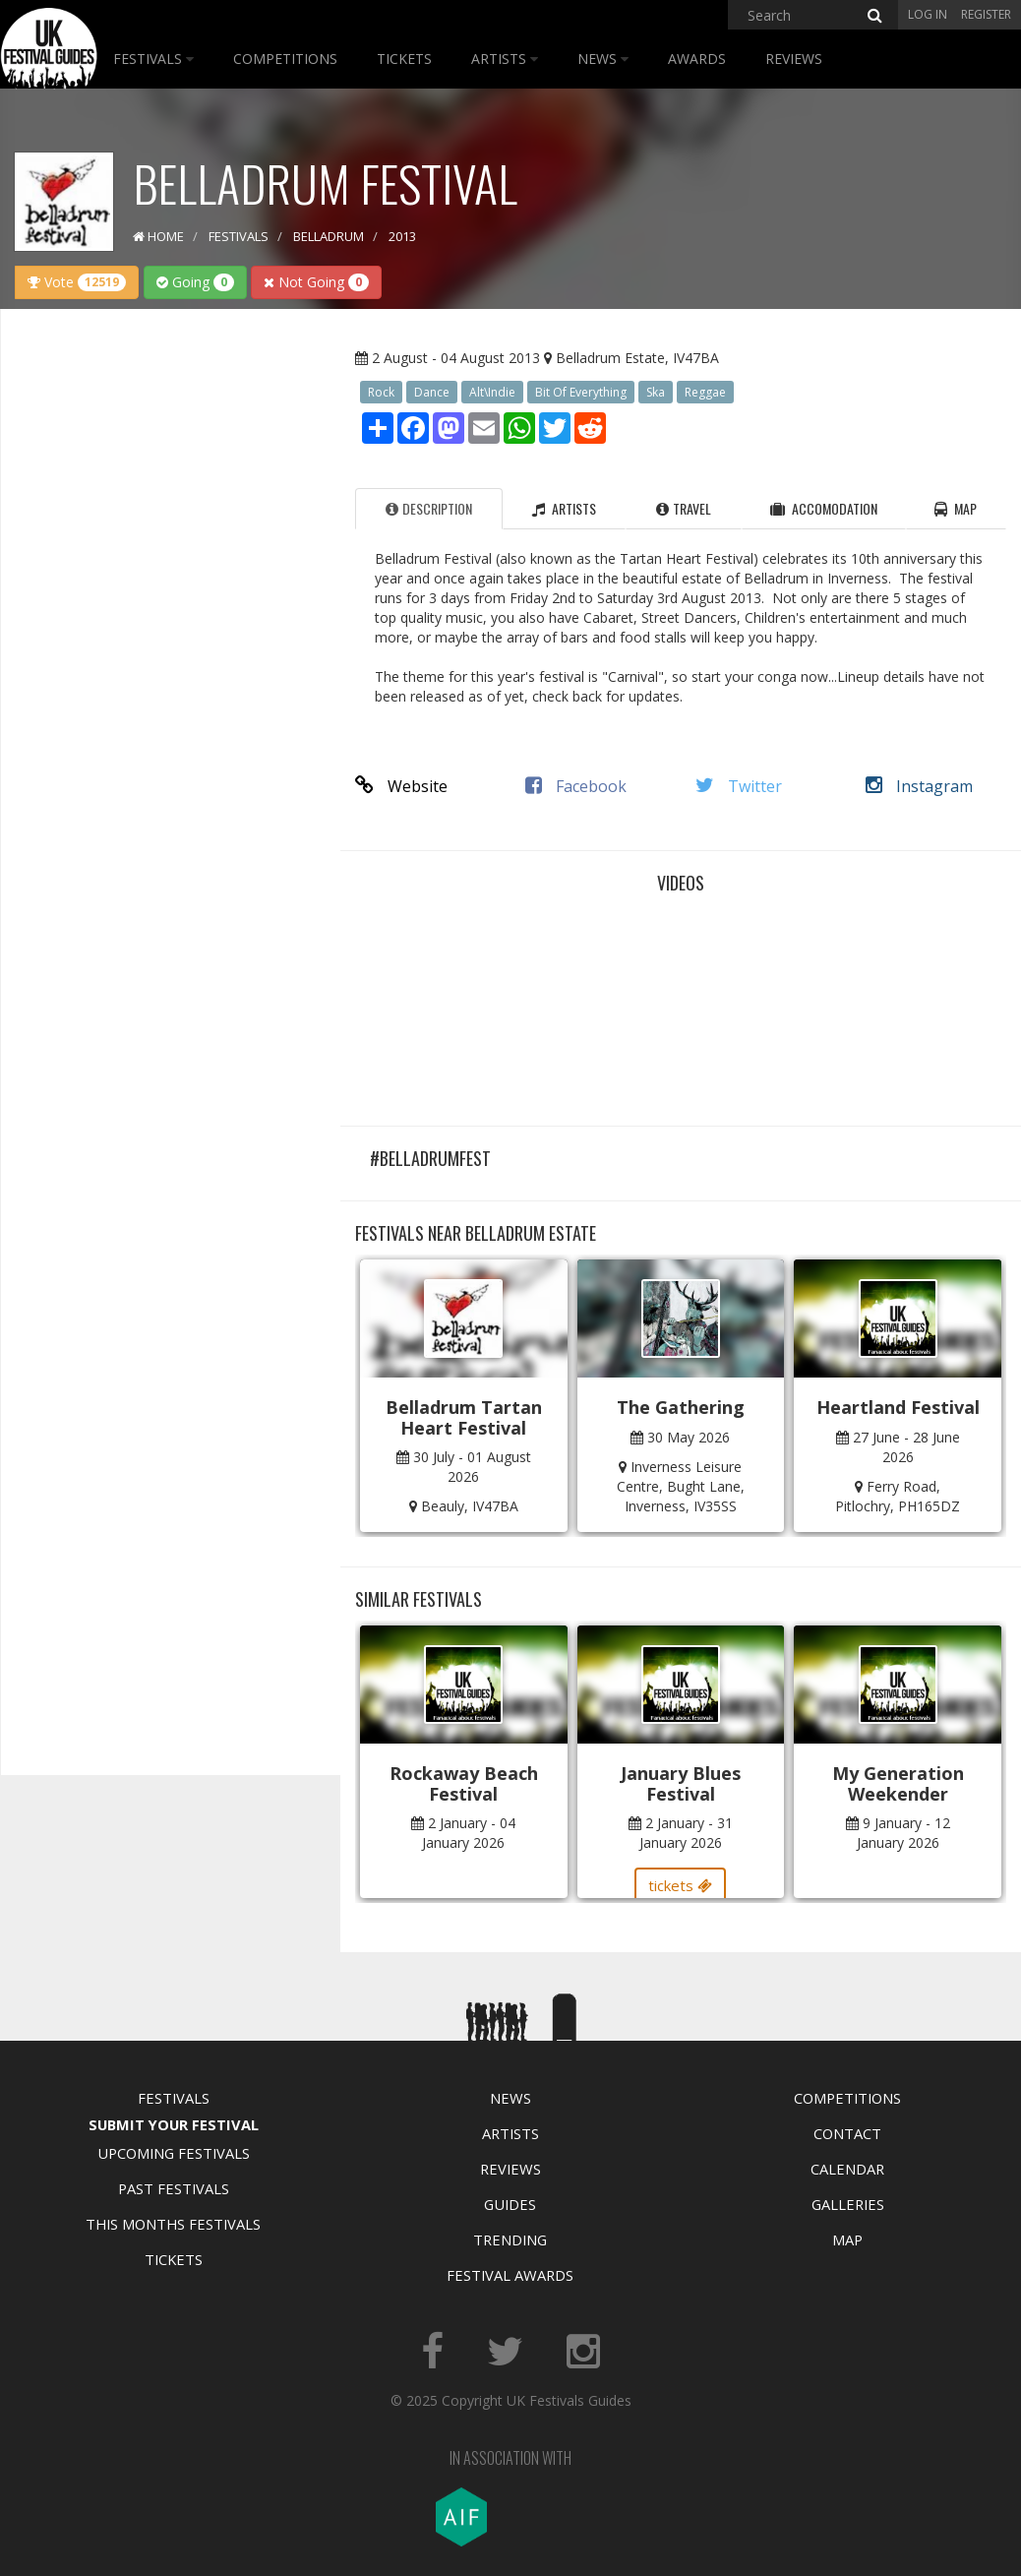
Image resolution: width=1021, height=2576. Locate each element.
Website (401, 786)
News (603, 58)
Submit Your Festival (174, 2124)
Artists (504, 58)
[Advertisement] (163, 633)
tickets (680, 1885)
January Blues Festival (681, 1783)
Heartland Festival (898, 1407)
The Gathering (681, 1407)
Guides (510, 2204)
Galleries (847, 2204)
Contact (847, 2133)
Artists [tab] (564, 508)
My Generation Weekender (898, 1783)
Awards (697, 58)
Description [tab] (429, 508)
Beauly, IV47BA (469, 1506)
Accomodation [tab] (823, 508)
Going (195, 282)
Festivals (153, 58)
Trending (510, 2239)
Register (986, 14)
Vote (77, 282)
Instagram (919, 786)
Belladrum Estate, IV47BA (637, 357)
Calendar (847, 2168)
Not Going (316, 282)
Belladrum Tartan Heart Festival (464, 1417)
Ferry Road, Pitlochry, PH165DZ (897, 1496)
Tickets (404, 58)
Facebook (576, 786)
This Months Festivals (173, 2224)
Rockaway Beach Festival (464, 1783)
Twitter (738, 786)
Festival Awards (510, 2275)
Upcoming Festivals (173, 2153)
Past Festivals (173, 2188)
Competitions (285, 58)
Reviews (793, 58)
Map (847, 2239)
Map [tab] (955, 508)
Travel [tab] (683, 508)
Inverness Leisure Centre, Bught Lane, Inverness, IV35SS (681, 1486)
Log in (927, 14)
